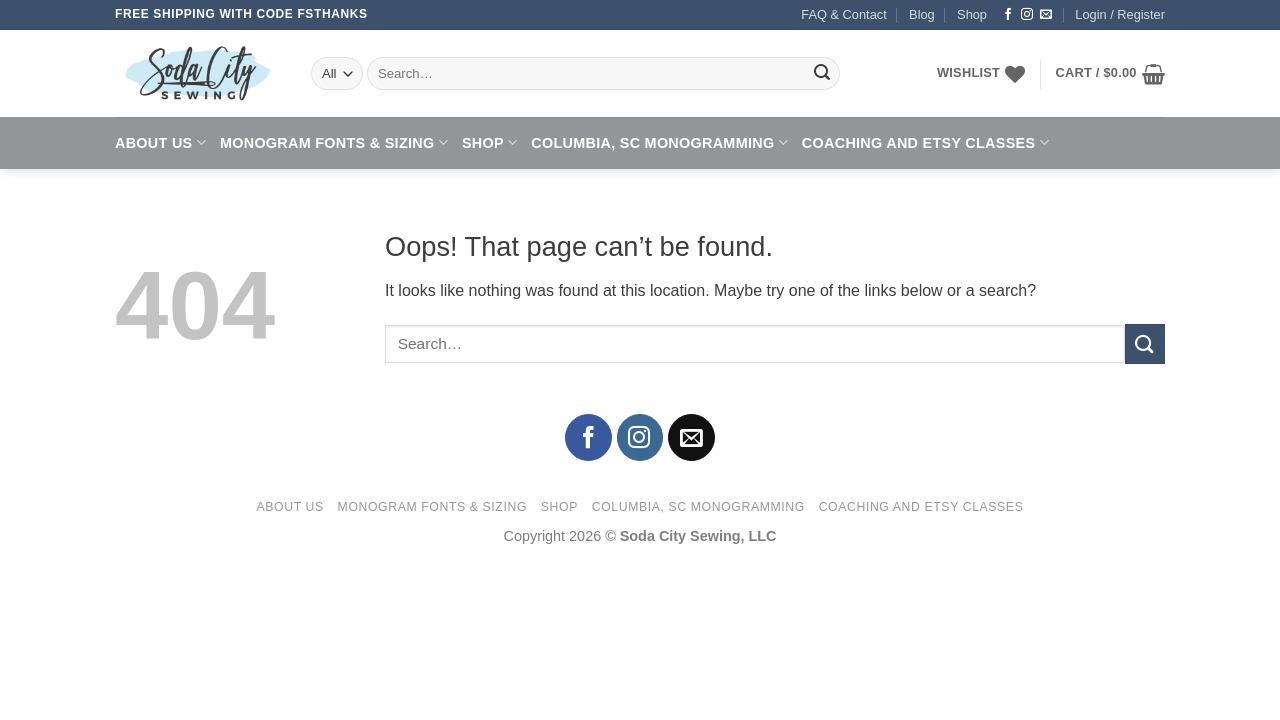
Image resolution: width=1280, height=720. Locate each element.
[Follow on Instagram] (1027, 15)
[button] (1120, 15)
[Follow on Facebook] (1008, 15)
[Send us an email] (1046, 15)
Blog (922, 14)
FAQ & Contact (843, 14)
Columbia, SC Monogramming (659, 142)
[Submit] (822, 74)
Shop (972, 14)
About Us (160, 142)
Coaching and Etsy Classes (925, 142)
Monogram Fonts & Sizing (334, 142)
